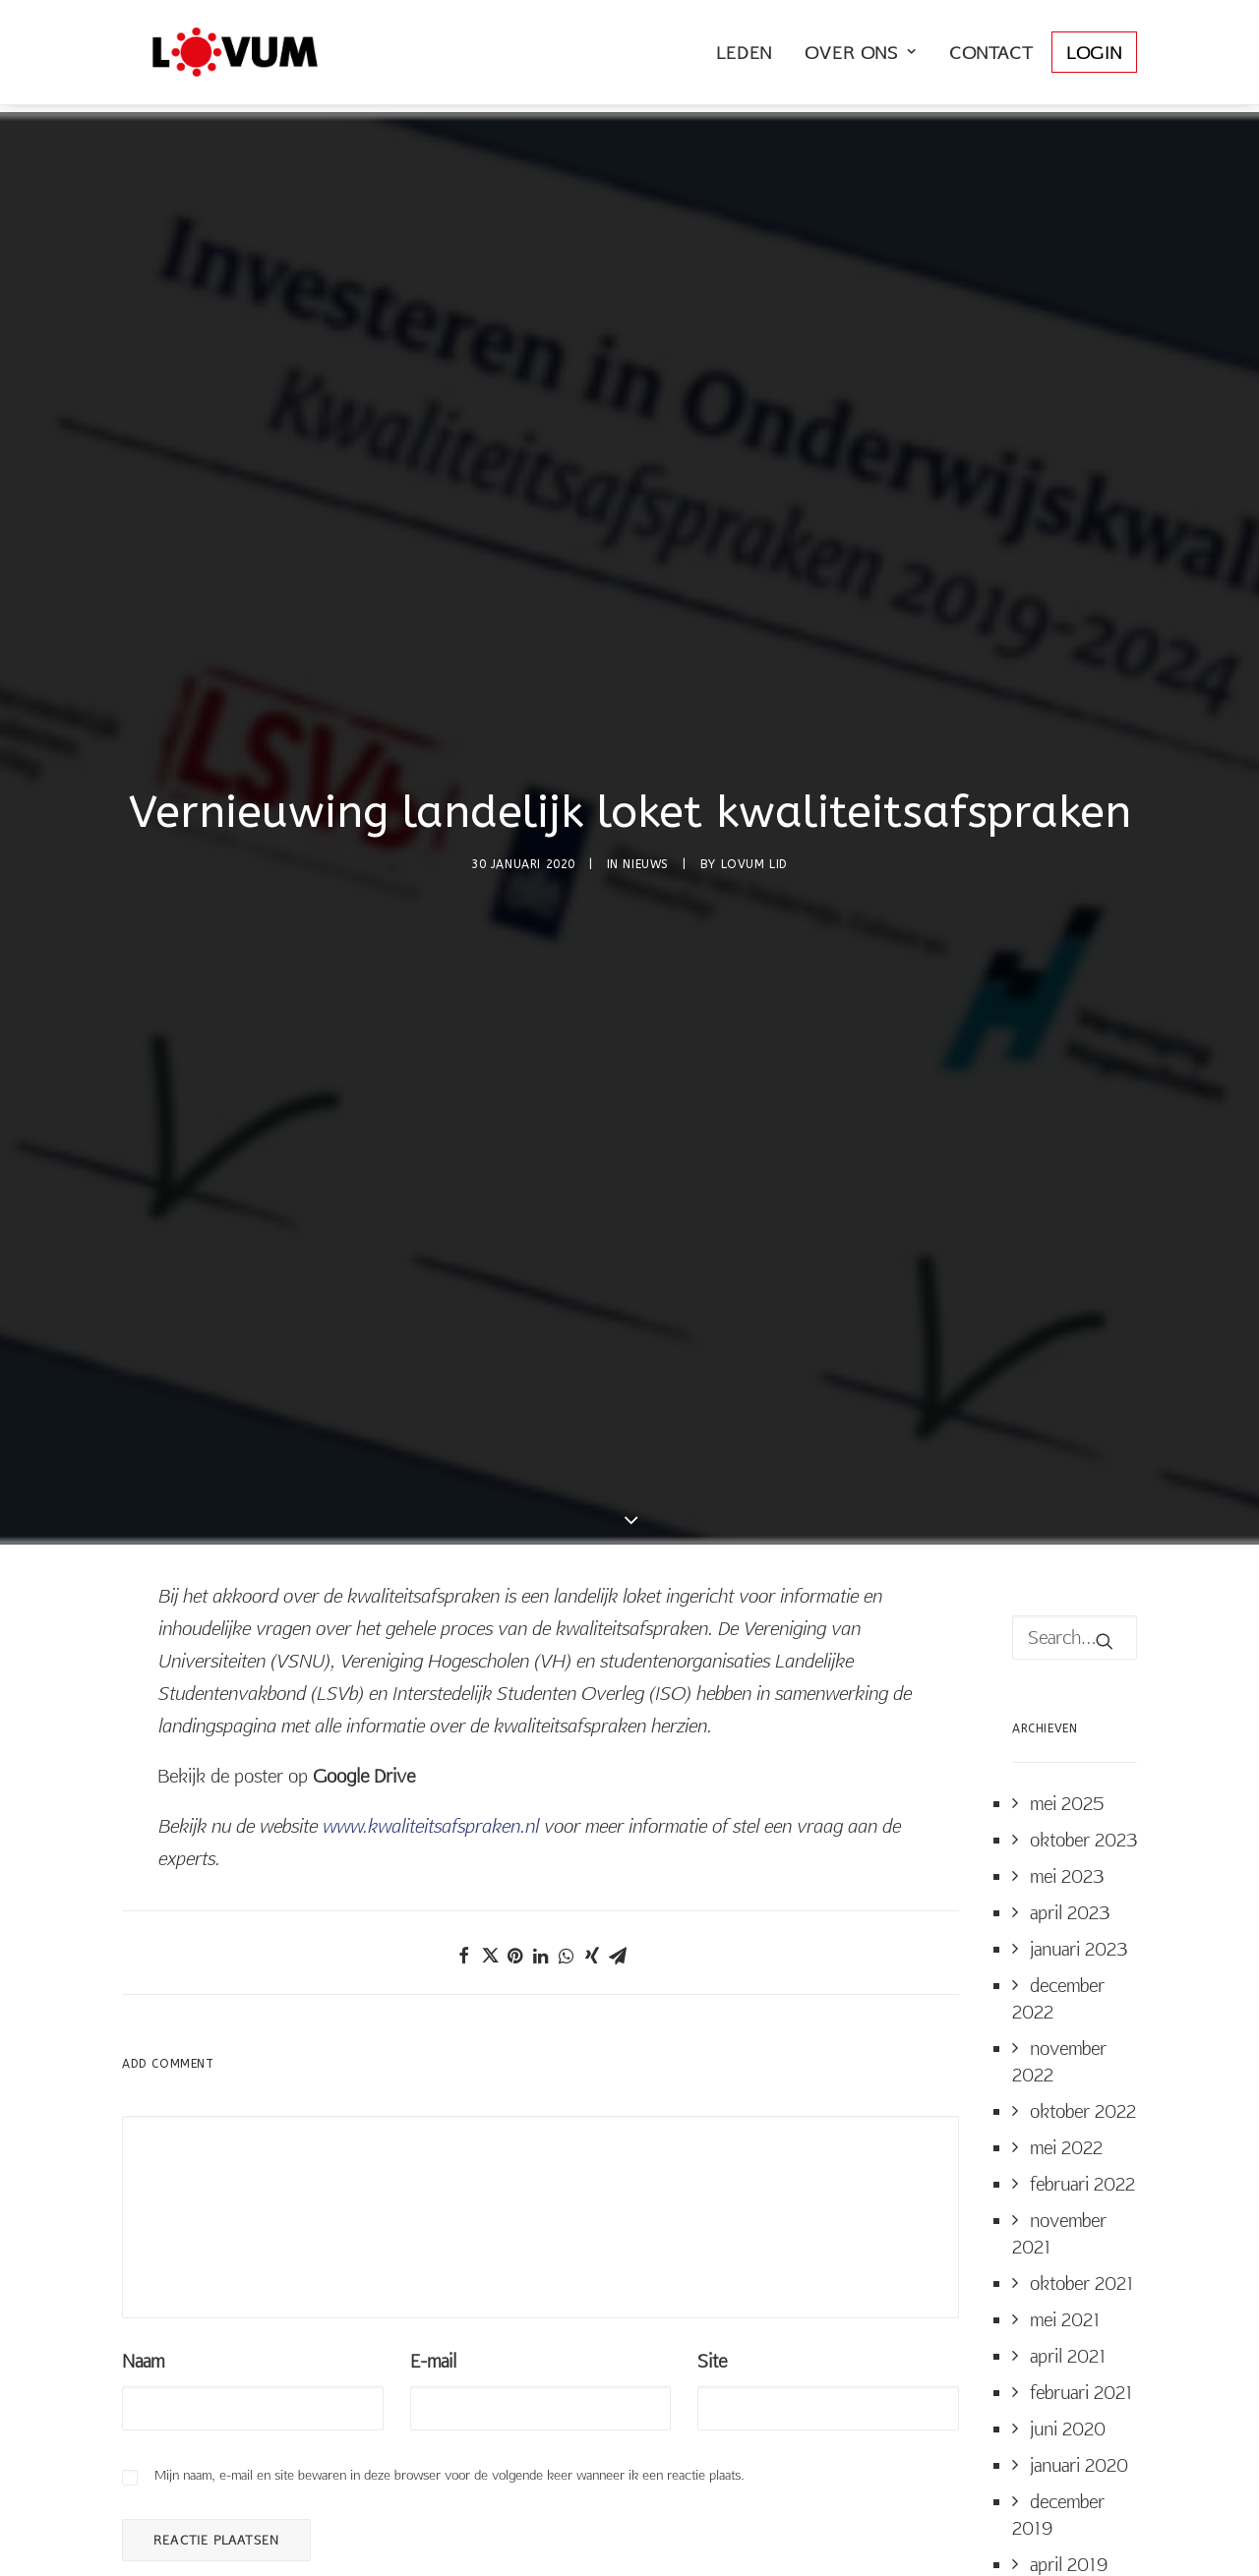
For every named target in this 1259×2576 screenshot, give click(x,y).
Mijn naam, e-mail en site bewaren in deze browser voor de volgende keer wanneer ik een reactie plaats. (449, 2158)
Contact (991, 56)
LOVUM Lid (754, 706)
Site (712, 2044)
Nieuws (646, 706)
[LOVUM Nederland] (220, 56)
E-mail (433, 2044)
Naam (143, 2044)
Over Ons (861, 56)
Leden (744, 56)
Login (1094, 56)
